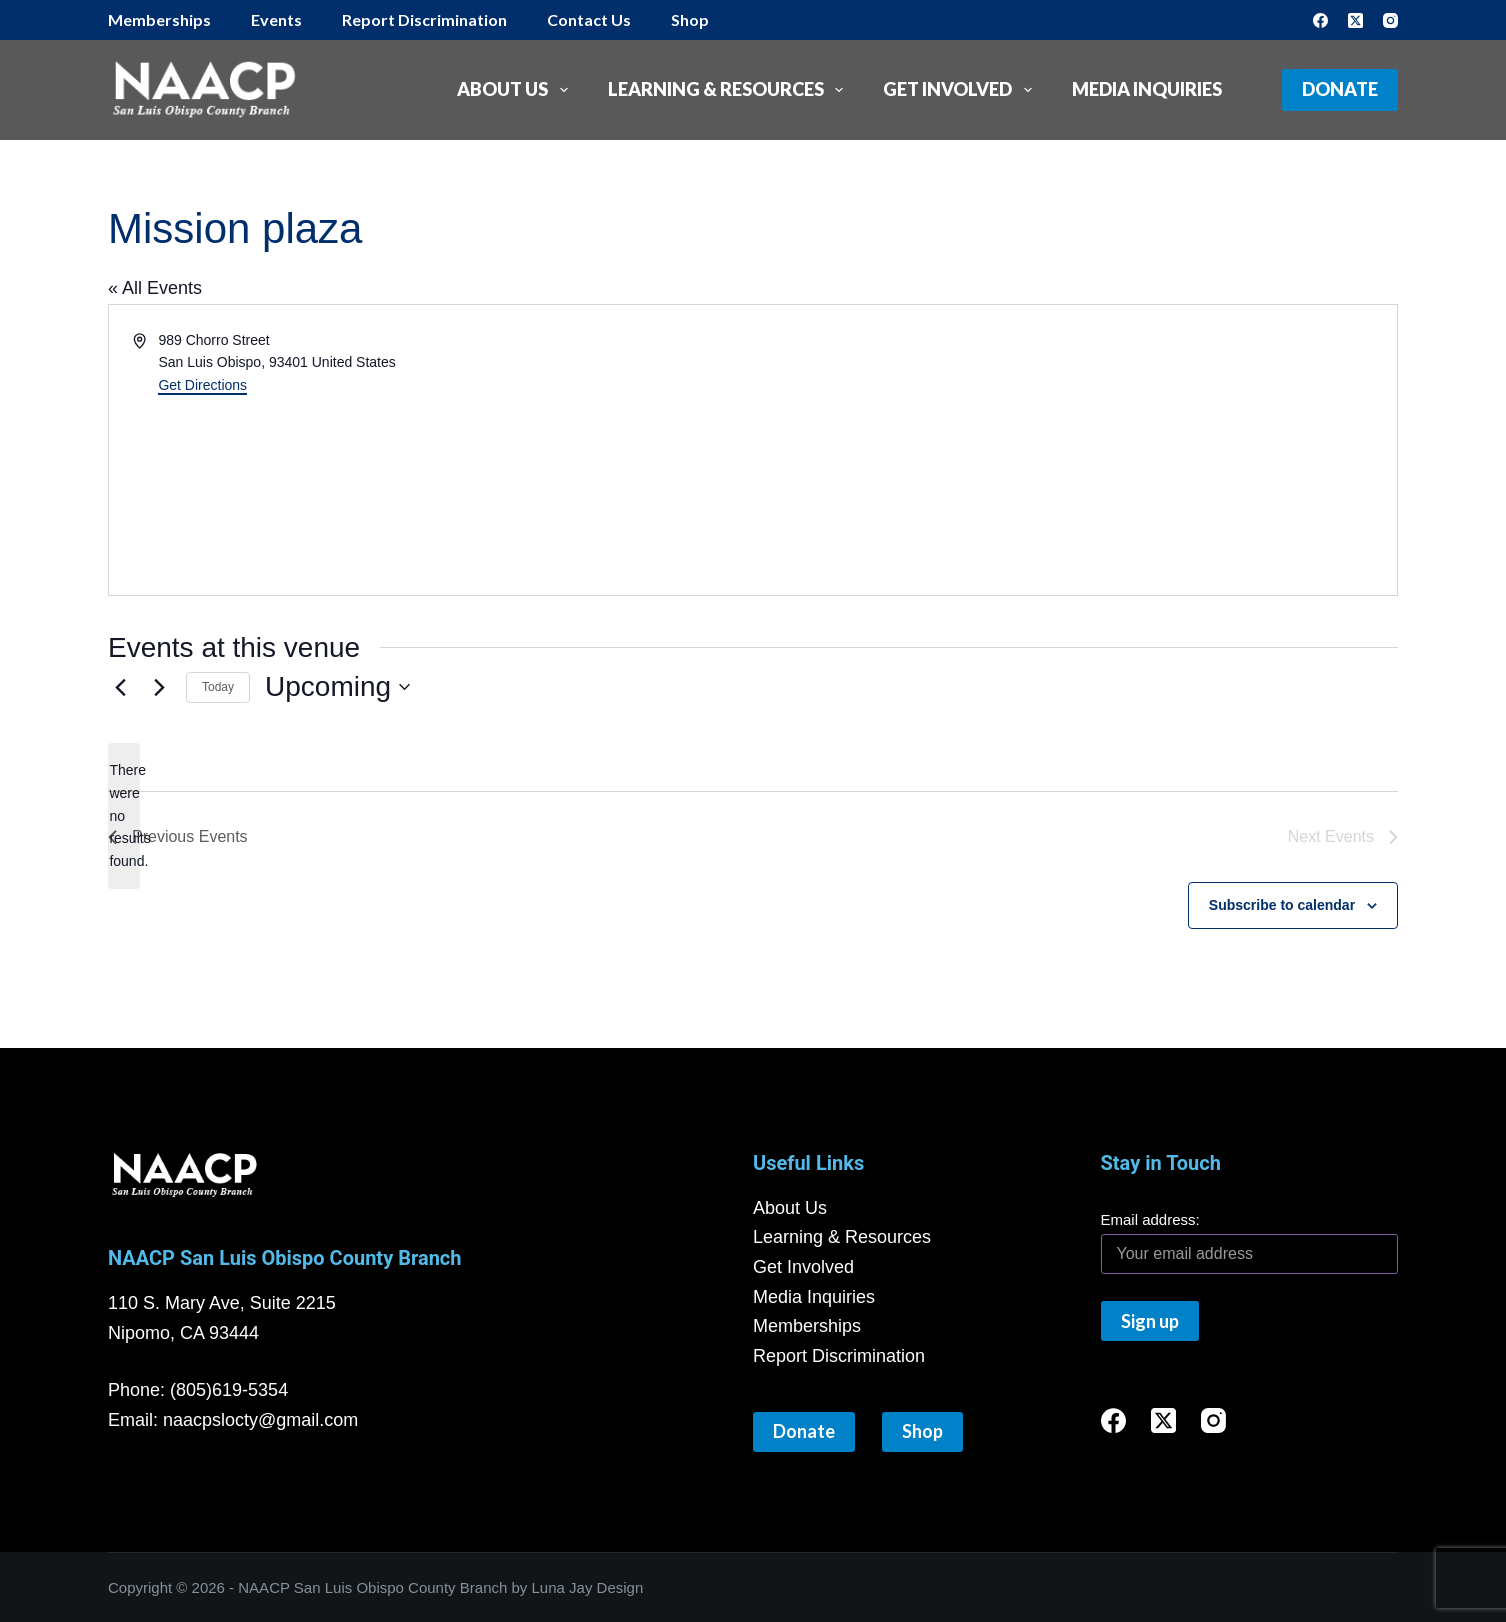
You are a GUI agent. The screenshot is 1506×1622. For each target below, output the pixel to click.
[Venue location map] (453, 496)
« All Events (155, 288)
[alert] (124, 815)
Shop (690, 19)
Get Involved (961, 90)
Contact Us (589, 19)
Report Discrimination (424, 19)
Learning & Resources (730, 90)
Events (276, 19)
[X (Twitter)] (1355, 20)
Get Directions (202, 385)
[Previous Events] (120, 687)
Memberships (159, 19)
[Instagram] (1390, 20)
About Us (516, 90)
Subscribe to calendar (1282, 905)
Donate (1340, 89)
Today (218, 687)
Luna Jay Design (588, 1587)
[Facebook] (1320, 20)
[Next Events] (159, 687)
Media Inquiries (1147, 89)
